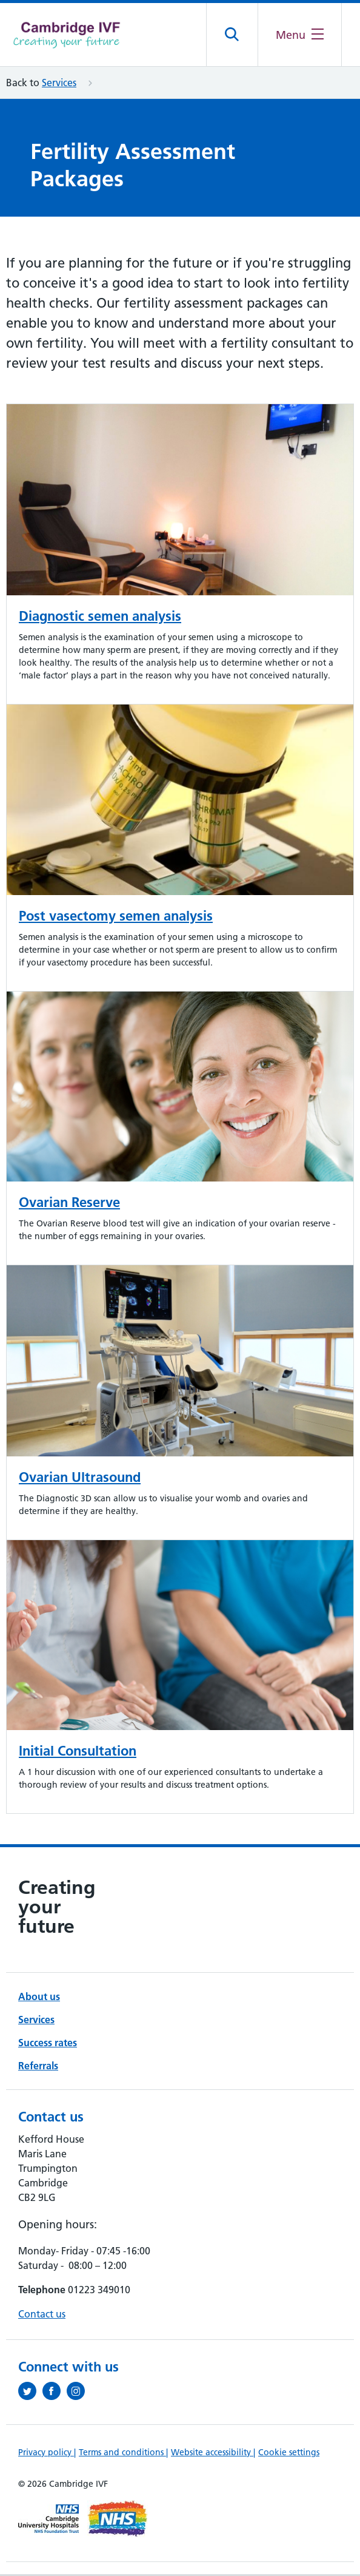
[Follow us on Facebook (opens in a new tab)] (54, 2393)
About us (39, 1998)
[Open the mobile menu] (299, 35)
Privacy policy (46, 2454)
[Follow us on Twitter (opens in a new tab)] (30, 2393)
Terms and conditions (122, 2454)
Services (59, 84)
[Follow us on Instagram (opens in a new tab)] (79, 2393)
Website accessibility (212, 2454)
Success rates (47, 2044)
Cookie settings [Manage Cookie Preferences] (288, 2454)
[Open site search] (231, 35)
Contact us (41, 2316)
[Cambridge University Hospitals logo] (66, 35)
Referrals (38, 2067)
